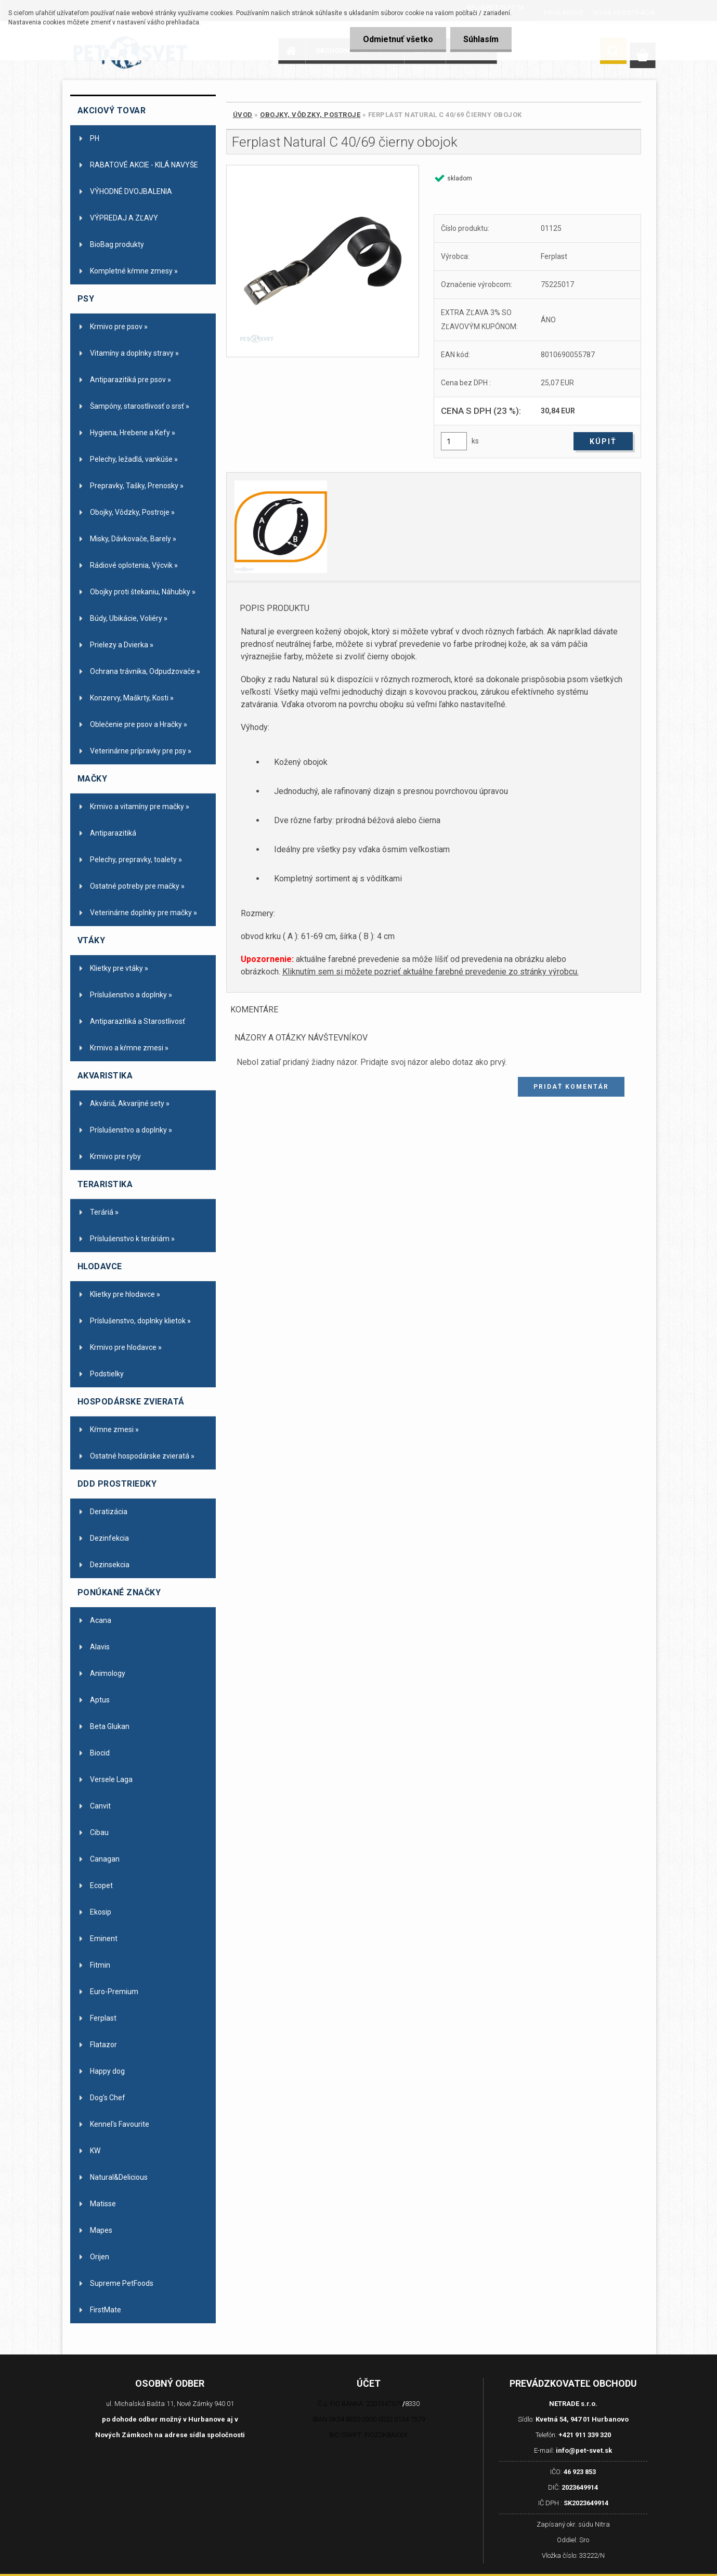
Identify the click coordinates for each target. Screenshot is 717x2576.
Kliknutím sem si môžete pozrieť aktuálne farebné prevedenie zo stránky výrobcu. (430, 972)
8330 (412, 2404)
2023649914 (580, 2487)
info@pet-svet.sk (584, 2450)
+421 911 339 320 (584, 2435)
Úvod (243, 115)
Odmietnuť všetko (398, 39)
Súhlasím (481, 39)
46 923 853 (580, 2472)
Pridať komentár (571, 1086)
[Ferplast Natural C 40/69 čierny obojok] (323, 261)
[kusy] (454, 441)
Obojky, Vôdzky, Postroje (310, 115)
